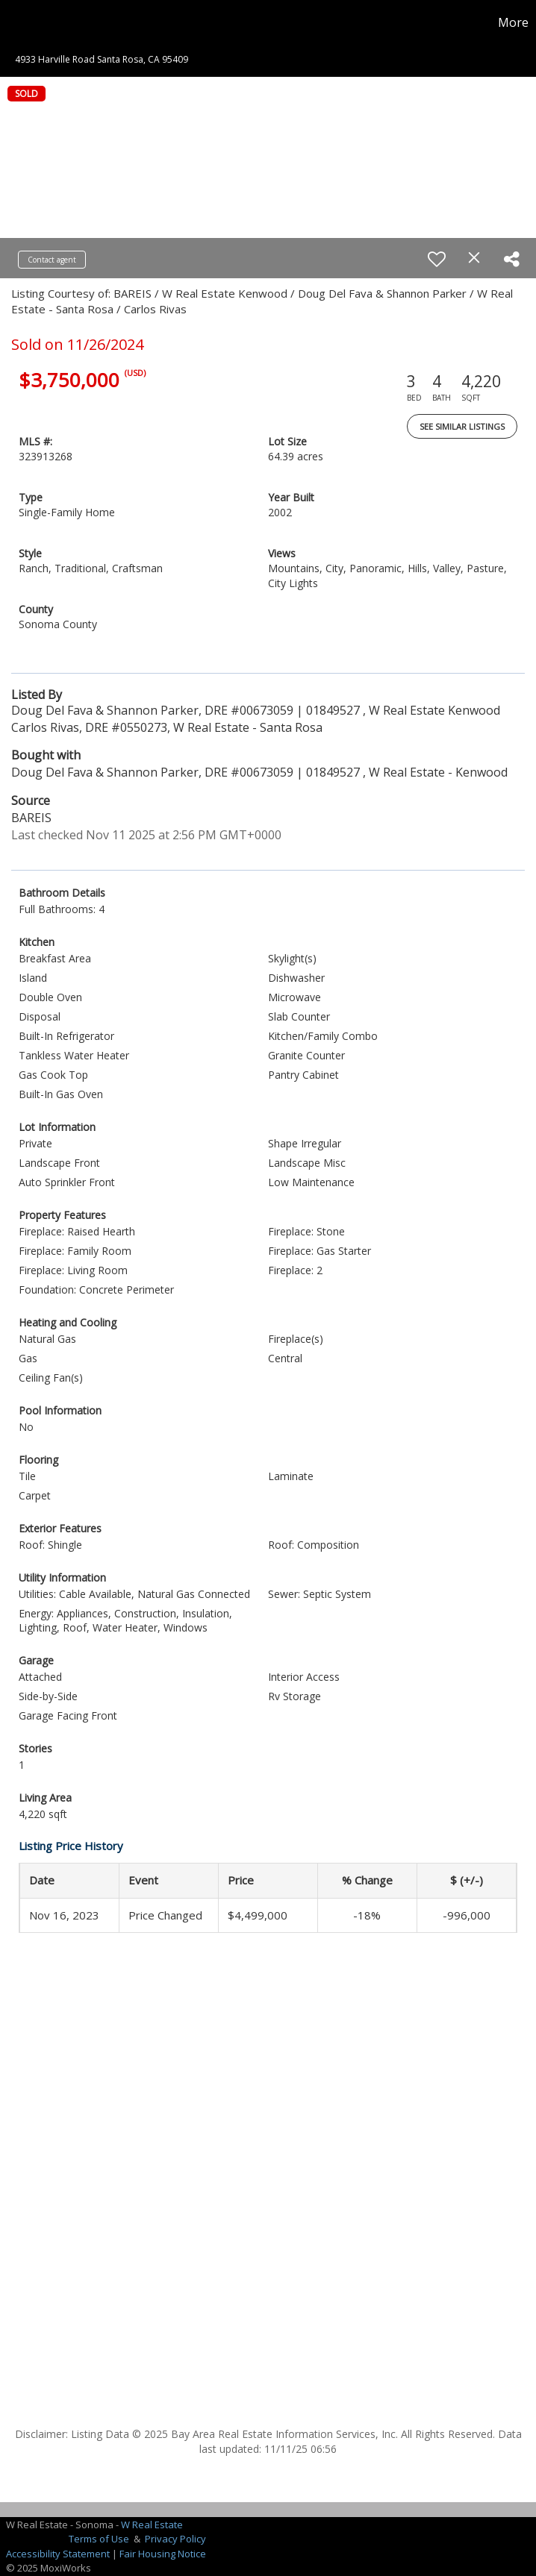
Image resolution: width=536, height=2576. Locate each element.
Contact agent (52, 259)
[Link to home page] (19, 22)
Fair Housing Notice (162, 2553)
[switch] (436, 259)
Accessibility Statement (58, 2553)
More (513, 22)
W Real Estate (152, 2524)
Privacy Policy (175, 2538)
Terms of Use (99, 2538)
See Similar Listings (462, 426)
